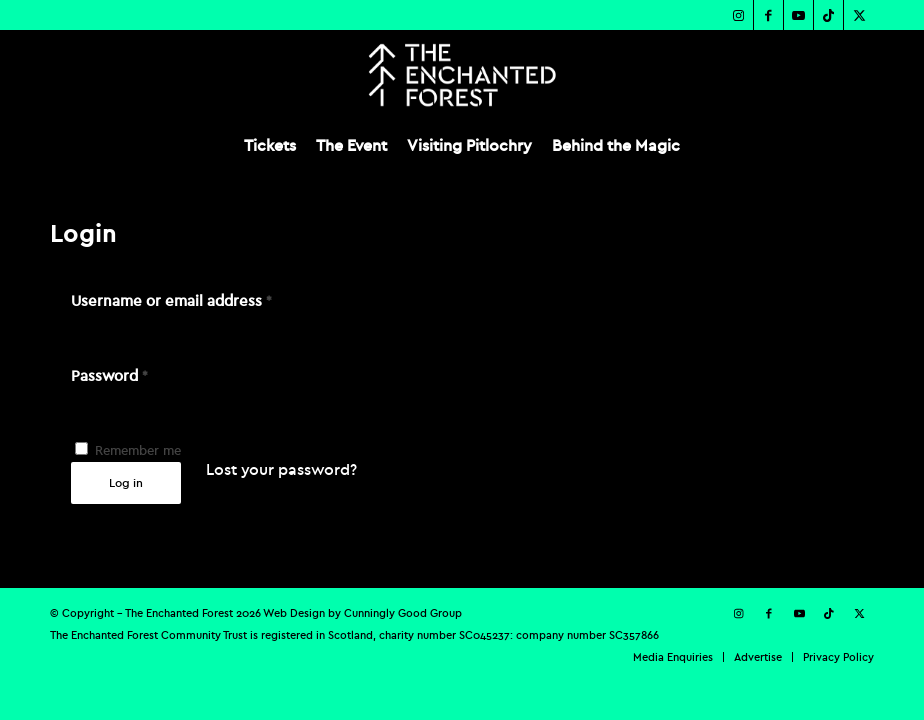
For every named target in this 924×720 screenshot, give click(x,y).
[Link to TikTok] (828, 15)
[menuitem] (270, 145)
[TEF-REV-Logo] (461, 75)
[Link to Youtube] (798, 15)
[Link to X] (859, 15)
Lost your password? (281, 469)
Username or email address (171, 300)
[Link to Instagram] (738, 15)
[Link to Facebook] (768, 15)
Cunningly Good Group (403, 613)
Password (109, 375)
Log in (126, 482)
